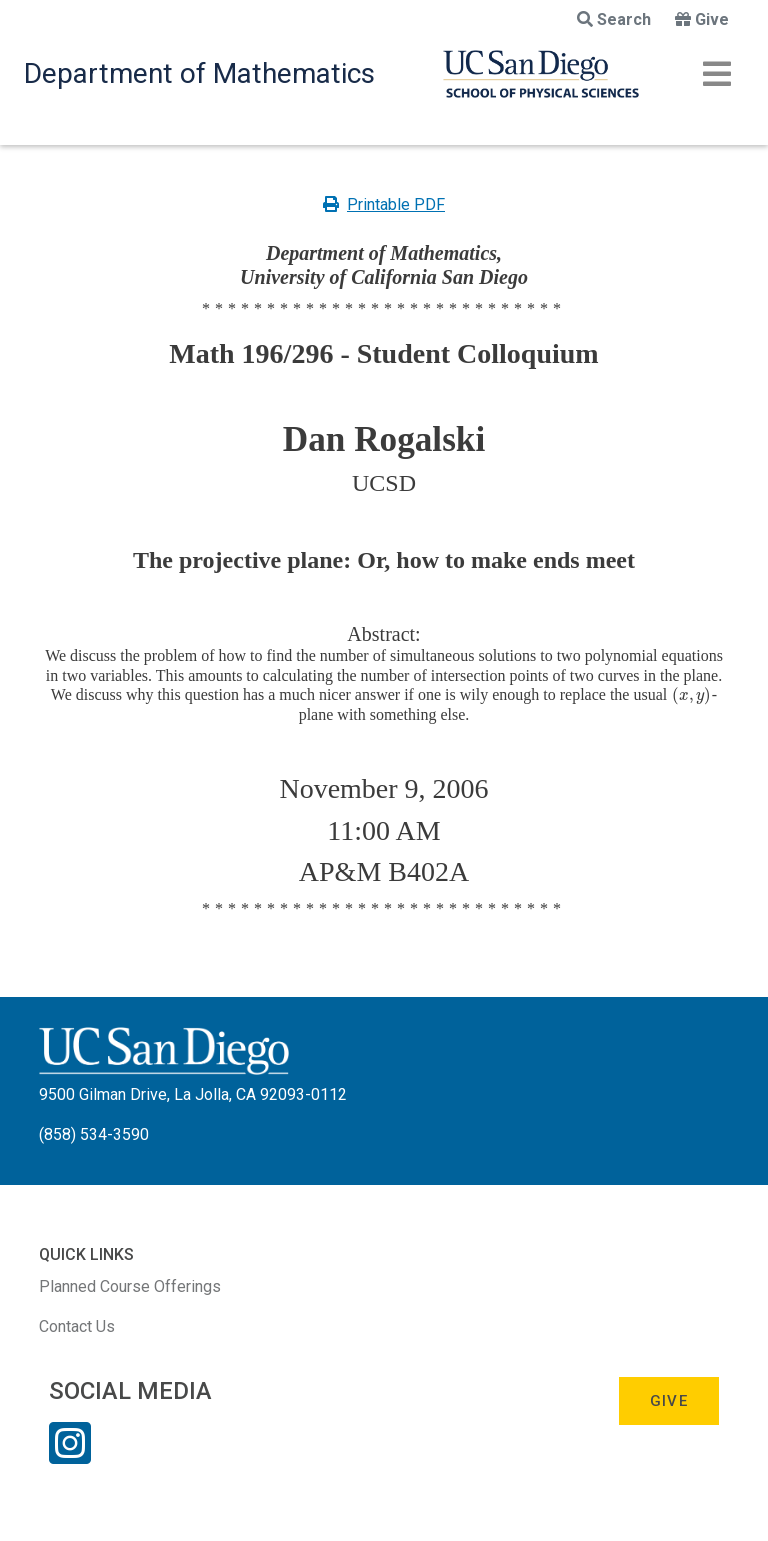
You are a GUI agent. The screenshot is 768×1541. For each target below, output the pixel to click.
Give (702, 19)
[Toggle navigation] (717, 74)
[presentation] (691, 694)
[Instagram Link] (70, 1456)
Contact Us (77, 1326)
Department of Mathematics (199, 73)
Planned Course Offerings (130, 1286)
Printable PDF (384, 204)
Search (614, 19)
